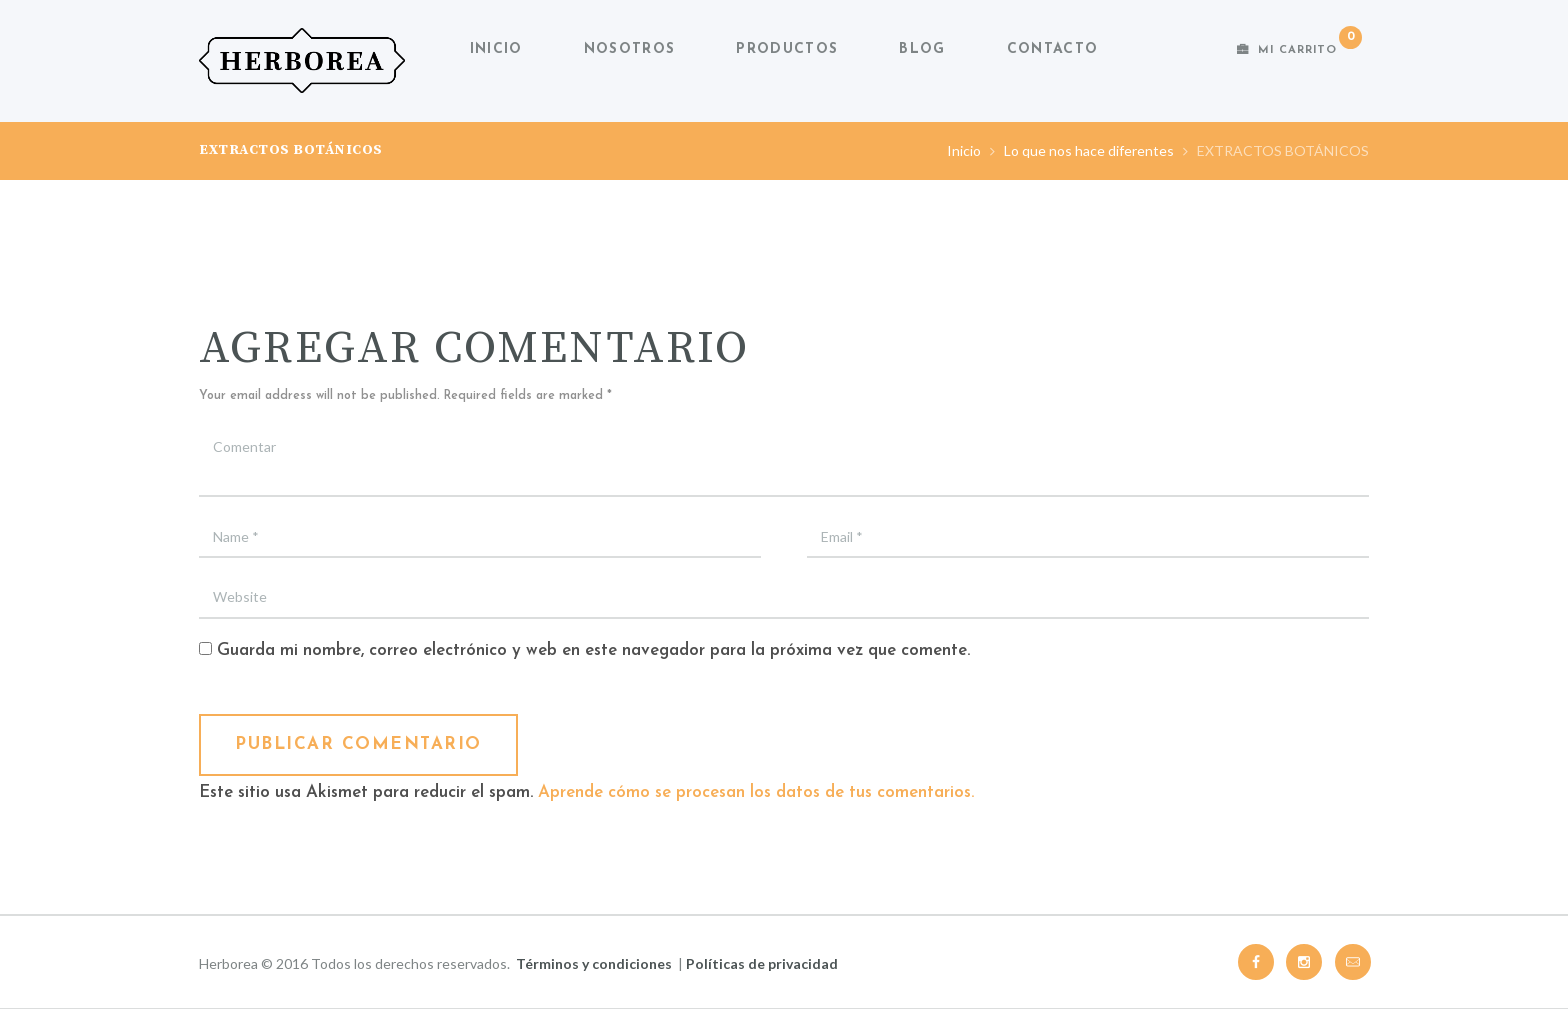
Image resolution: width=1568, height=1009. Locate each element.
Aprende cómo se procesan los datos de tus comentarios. (756, 792)
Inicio (496, 49)
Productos (787, 49)
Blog (922, 49)
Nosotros (629, 49)
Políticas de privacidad (762, 963)
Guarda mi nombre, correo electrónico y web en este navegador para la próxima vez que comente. (593, 650)
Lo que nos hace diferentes (1089, 150)
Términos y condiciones (594, 963)
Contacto (1052, 49)
